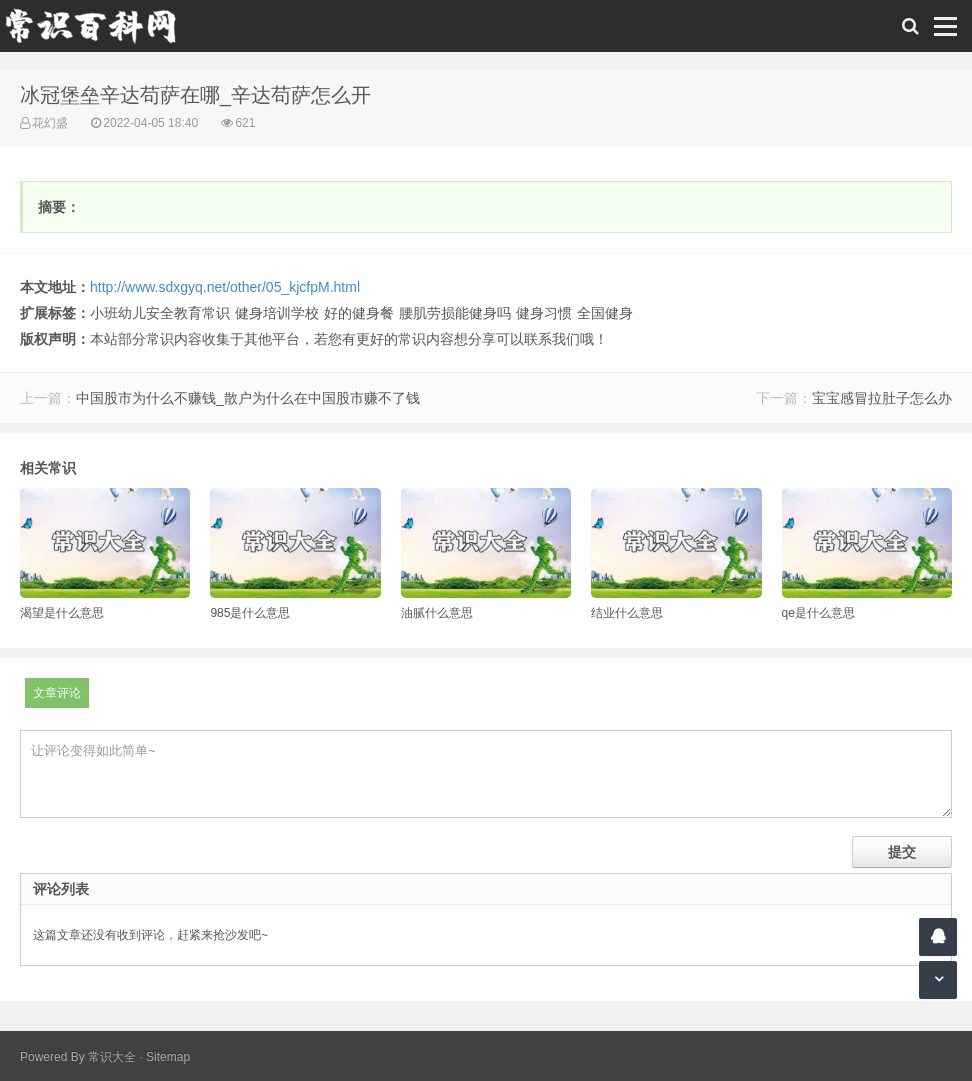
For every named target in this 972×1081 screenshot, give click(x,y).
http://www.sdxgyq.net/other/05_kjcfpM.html (225, 287)
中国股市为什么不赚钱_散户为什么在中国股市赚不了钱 (248, 398)
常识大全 (112, 1057)
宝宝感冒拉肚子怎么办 (882, 398)
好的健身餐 (359, 313)
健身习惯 (544, 313)
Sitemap (168, 1057)
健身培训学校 (277, 313)
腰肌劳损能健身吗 (455, 313)
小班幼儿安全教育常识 (160, 313)
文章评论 (57, 693)
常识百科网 (100, 26)
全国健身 (605, 313)
